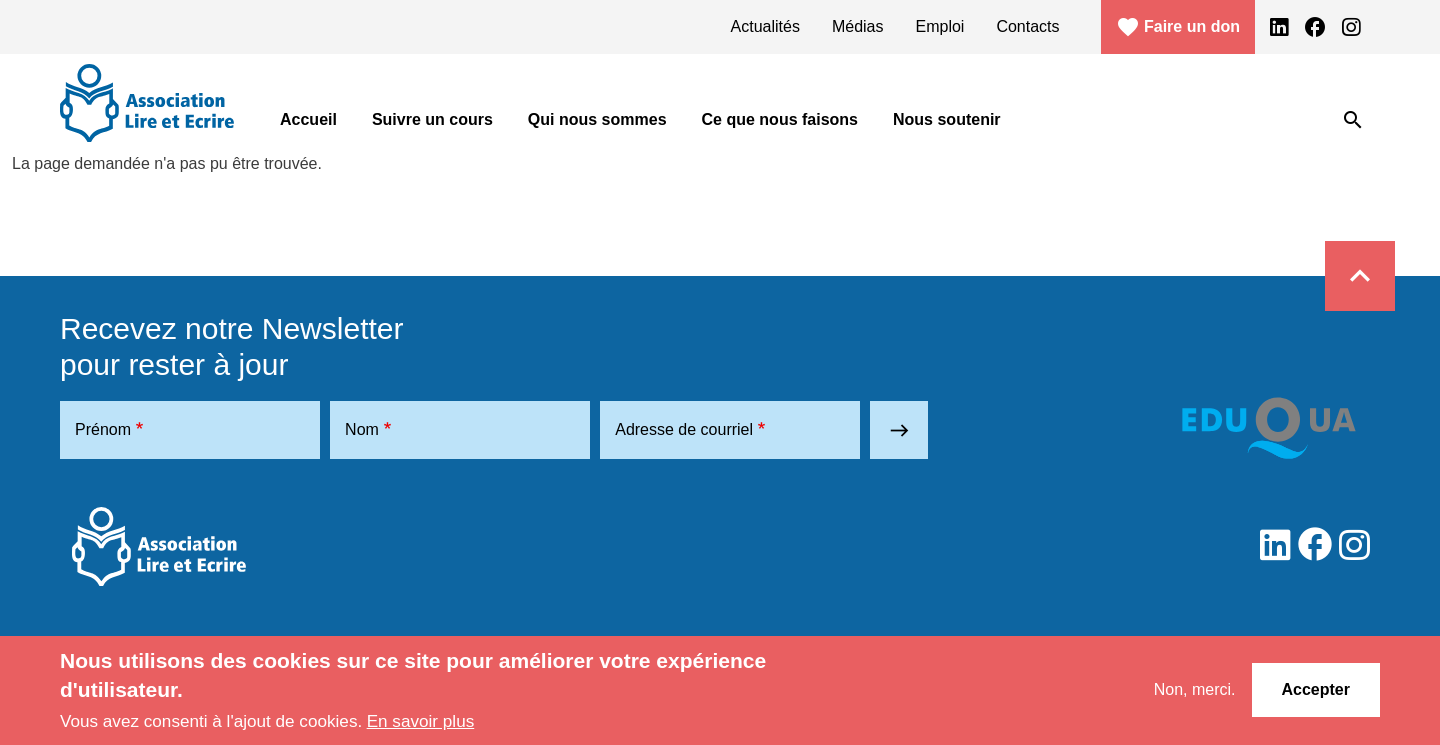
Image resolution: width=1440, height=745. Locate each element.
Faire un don (1178, 27)
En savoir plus (421, 721)
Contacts (1027, 26)
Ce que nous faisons (780, 119)
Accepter (1316, 689)
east (899, 430)
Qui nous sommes (597, 119)
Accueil (308, 119)
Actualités (765, 26)
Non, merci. (1195, 689)
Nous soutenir (947, 119)
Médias (858, 26)
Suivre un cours (432, 119)
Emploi (940, 26)
